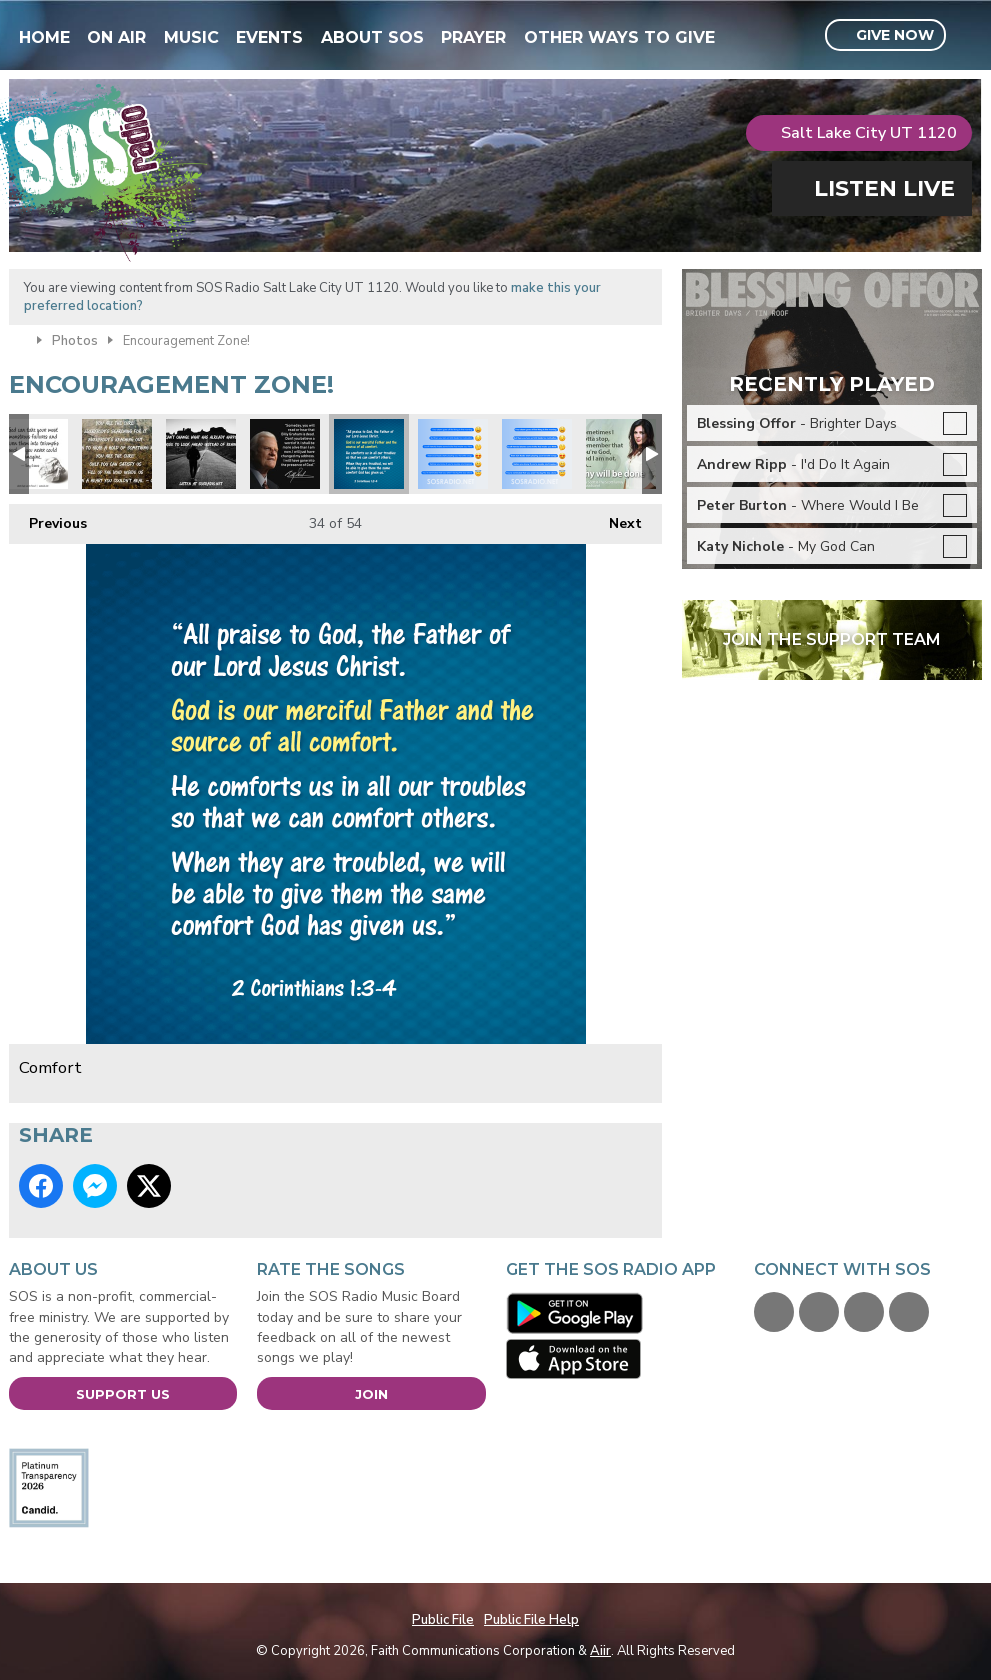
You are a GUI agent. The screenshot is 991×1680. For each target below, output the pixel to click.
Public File (443, 1620)
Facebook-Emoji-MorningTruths (537, 454)
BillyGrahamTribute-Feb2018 (285, 454)
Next (615, 518)
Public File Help (531, 1620)
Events (269, 37)
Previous (48, 518)
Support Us (123, 1394)
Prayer (473, 37)
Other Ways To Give (619, 37)
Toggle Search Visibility (969, 36)
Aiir (600, 1651)
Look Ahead (201, 454)
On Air (116, 37)
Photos (75, 341)
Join (371, 1394)
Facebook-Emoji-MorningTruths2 (453, 454)
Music (191, 37)
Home (44, 37)
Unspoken (117, 454)
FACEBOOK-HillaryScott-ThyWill (621, 454)
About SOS (372, 37)
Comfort (369, 454)
